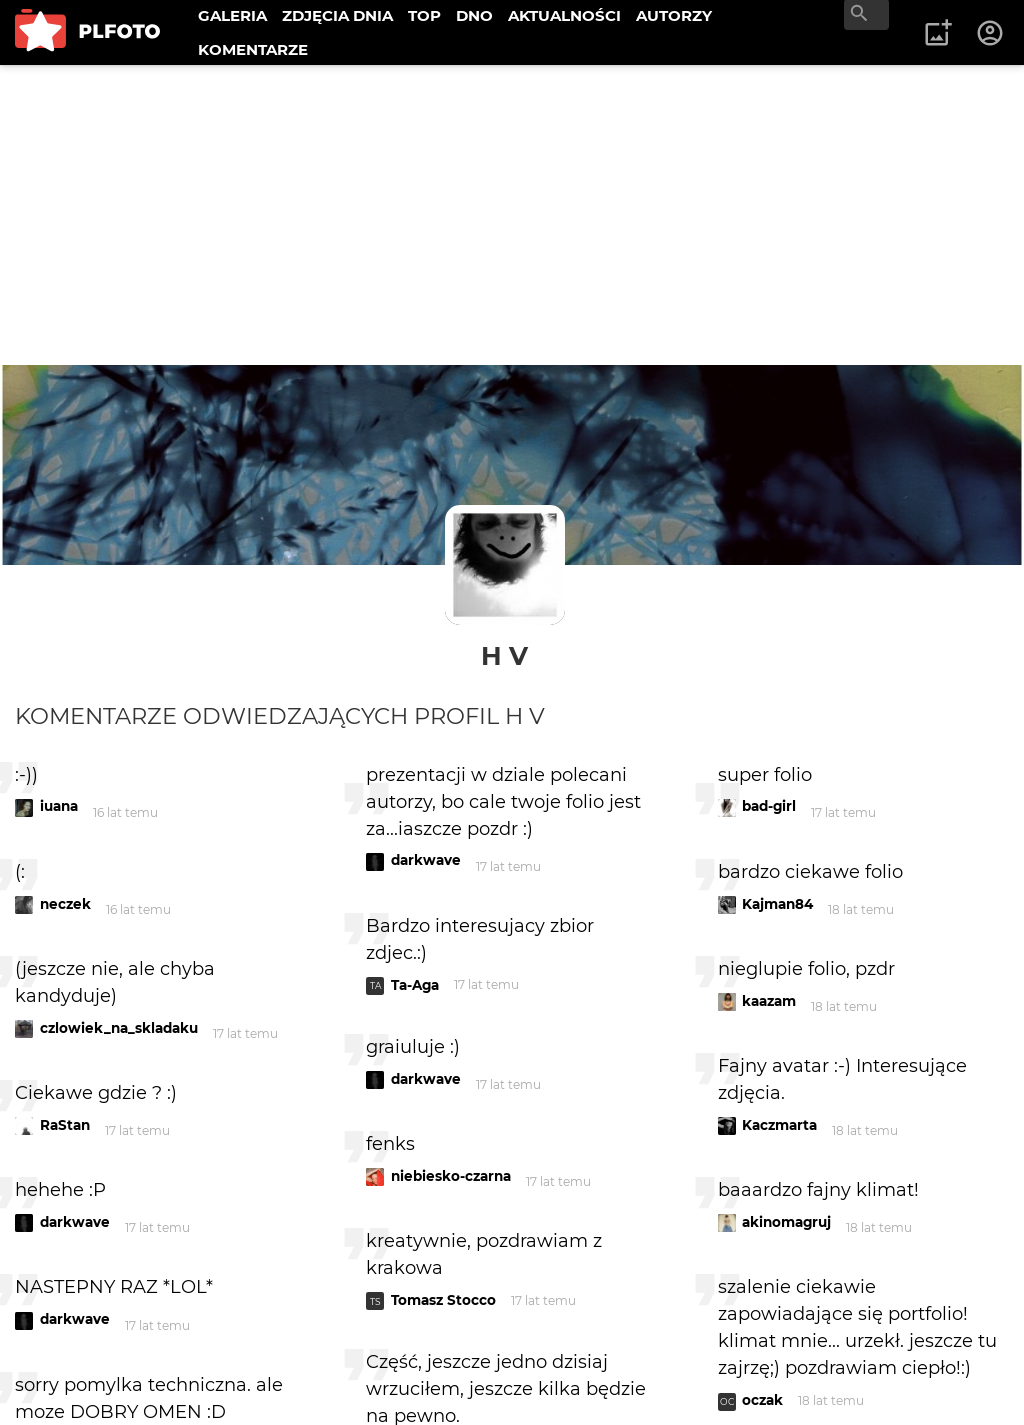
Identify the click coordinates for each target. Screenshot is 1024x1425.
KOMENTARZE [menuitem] (253, 49)
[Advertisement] (512, 215)
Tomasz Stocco (443, 1300)
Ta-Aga (415, 985)
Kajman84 (777, 904)
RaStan (65, 1125)
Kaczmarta (779, 1125)
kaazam (769, 1001)
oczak (762, 1400)
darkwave (75, 1222)
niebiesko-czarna (451, 1176)
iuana (59, 806)
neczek (65, 904)
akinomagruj (786, 1222)
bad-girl (769, 806)
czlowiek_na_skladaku (119, 1028)
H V (504, 655)
